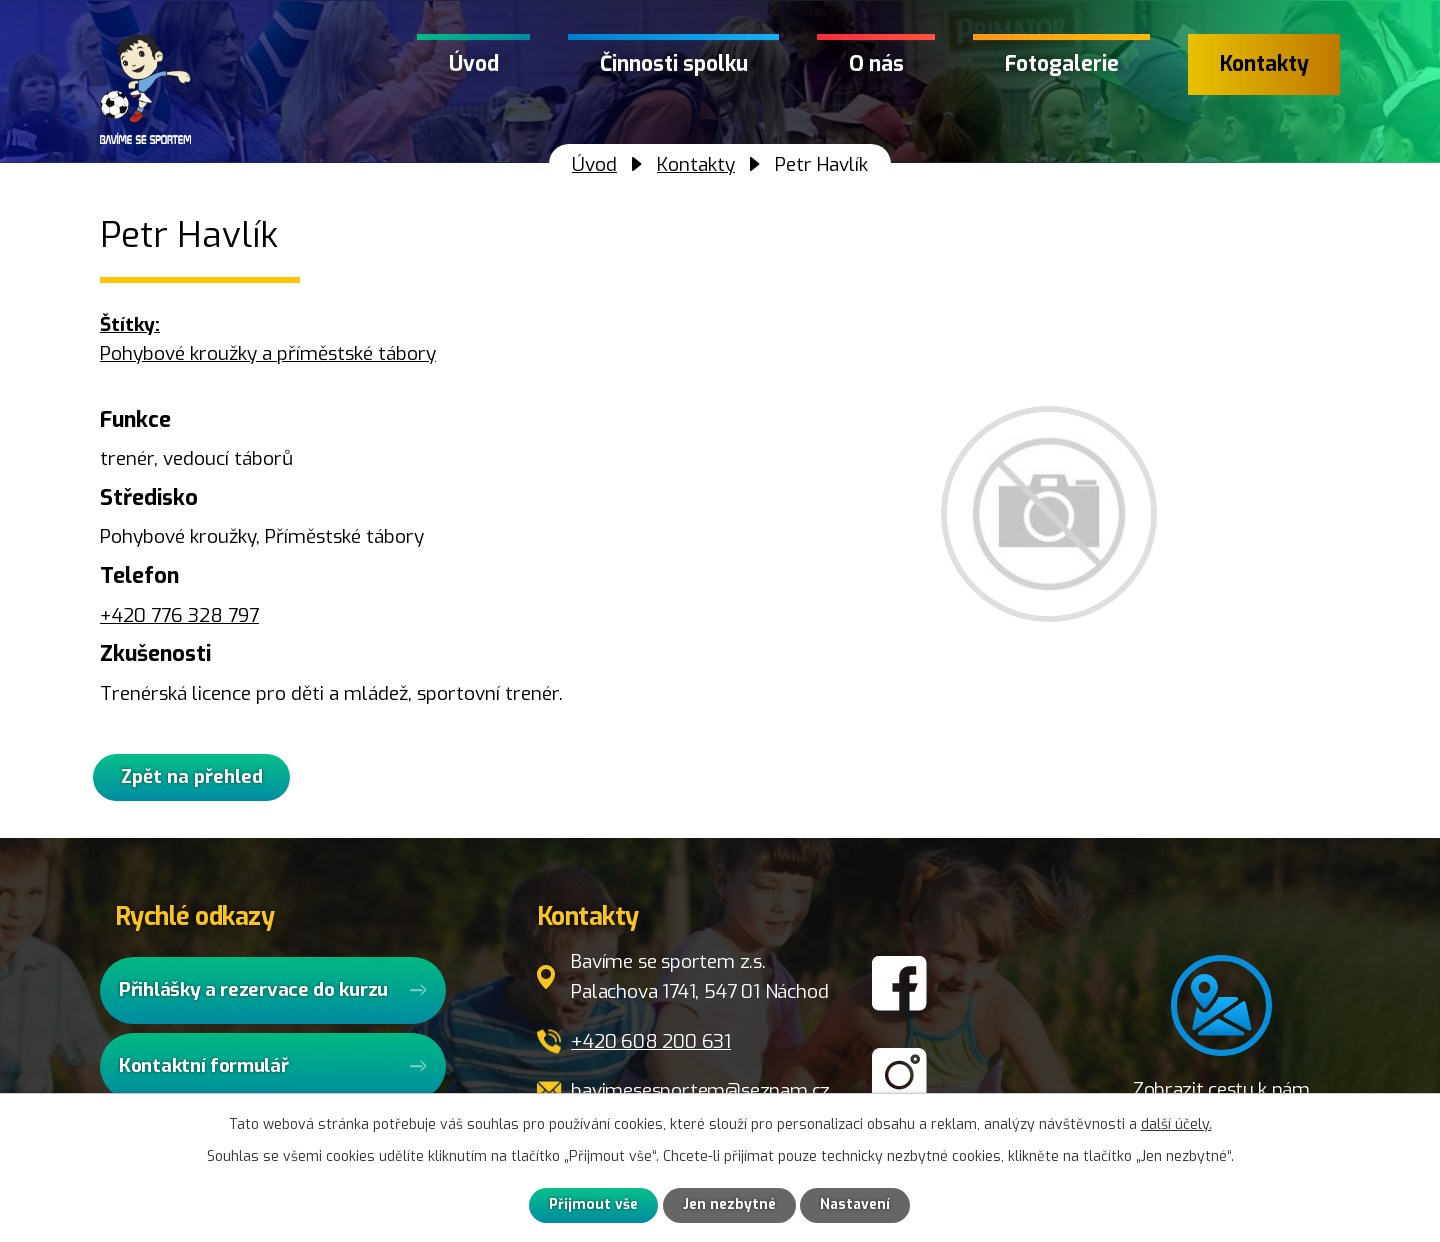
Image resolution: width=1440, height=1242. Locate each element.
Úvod (474, 64)
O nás (876, 64)
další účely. (1176, 1123)
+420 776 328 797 (179, 615)
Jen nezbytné (729, 1205)
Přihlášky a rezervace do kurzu (253, 993)
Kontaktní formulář (204, 1069)
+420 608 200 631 (651, 1045)
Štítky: (130, 324)
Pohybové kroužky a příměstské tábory (268, 353)
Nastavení (857, 1205)
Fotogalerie (1062, 64)
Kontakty (1264, 64)
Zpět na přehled (200, 779)
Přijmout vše (592, 1205)
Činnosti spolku (674, 64)
